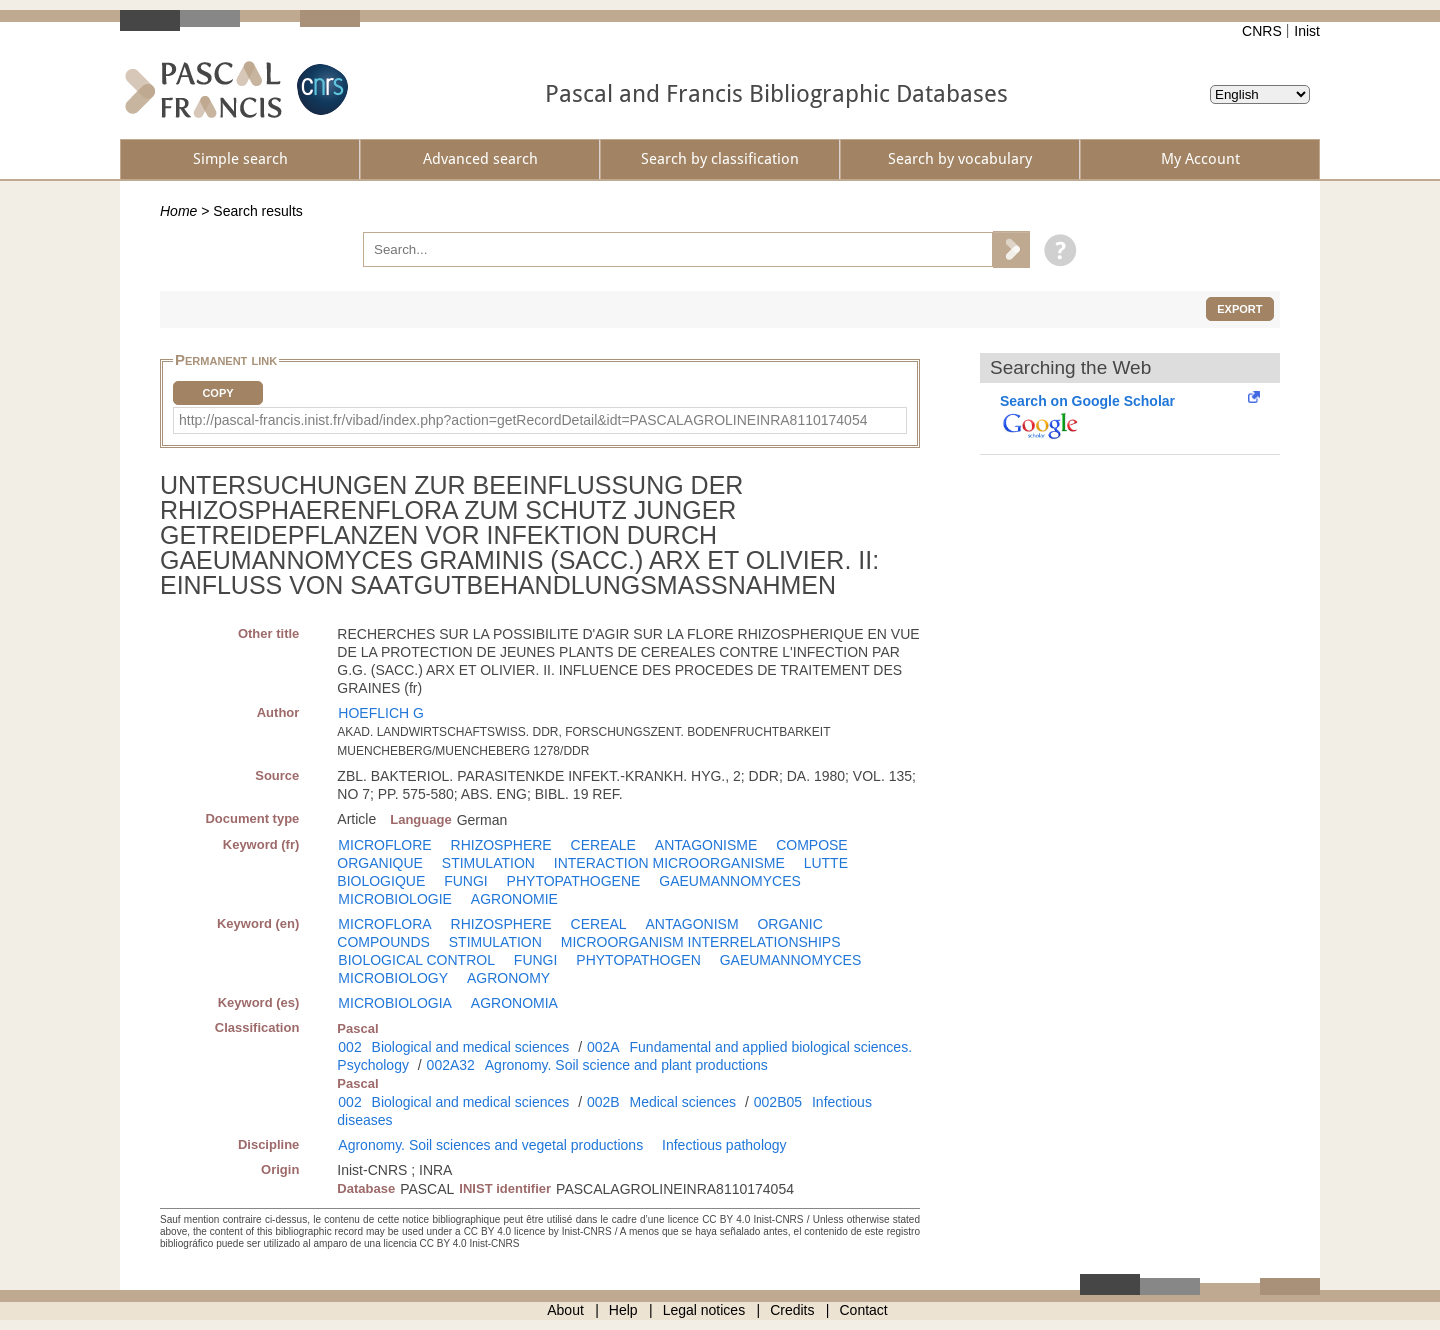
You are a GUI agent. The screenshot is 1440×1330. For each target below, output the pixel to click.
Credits (792, 1310)
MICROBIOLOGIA (395, 1003)
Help (623, 1310)
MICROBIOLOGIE (395, 899)
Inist (1307, 31)
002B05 (778, 1102)
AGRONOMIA (514, 1003)
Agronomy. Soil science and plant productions (626, 1065)
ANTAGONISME (706, 845)
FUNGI (466, 881)
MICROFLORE (384, 845)
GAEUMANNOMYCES (730, 881)
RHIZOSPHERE (501, 845)
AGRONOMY (508, 978)
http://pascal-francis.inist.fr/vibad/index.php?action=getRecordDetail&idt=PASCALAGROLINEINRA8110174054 (523, 420)
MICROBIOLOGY (393, 978)
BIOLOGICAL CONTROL (416, 960)
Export (1239, 309)
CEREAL (599, 924)
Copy (217, 393)
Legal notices (704, 1310)
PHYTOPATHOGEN (638, 960)
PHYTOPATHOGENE (574, 881)
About (565, 1310)
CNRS (1262, 31)
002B (603, 1102)
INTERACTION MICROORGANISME (669, 863)
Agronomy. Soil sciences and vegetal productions (490, 1145)
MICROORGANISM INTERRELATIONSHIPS (701, 942)
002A (603, 1047)
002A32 (451, 1065)
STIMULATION (488, 863)
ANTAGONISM (692, 924)
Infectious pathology (724, 1145)
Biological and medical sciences (471, 1047)
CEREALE (603, 845)
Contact (864, 1310)
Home (178, 211)
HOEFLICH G (381, 713)
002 (349, 1047)
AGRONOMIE (514, 899)
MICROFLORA (384, 924)
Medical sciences (683, 1102)
